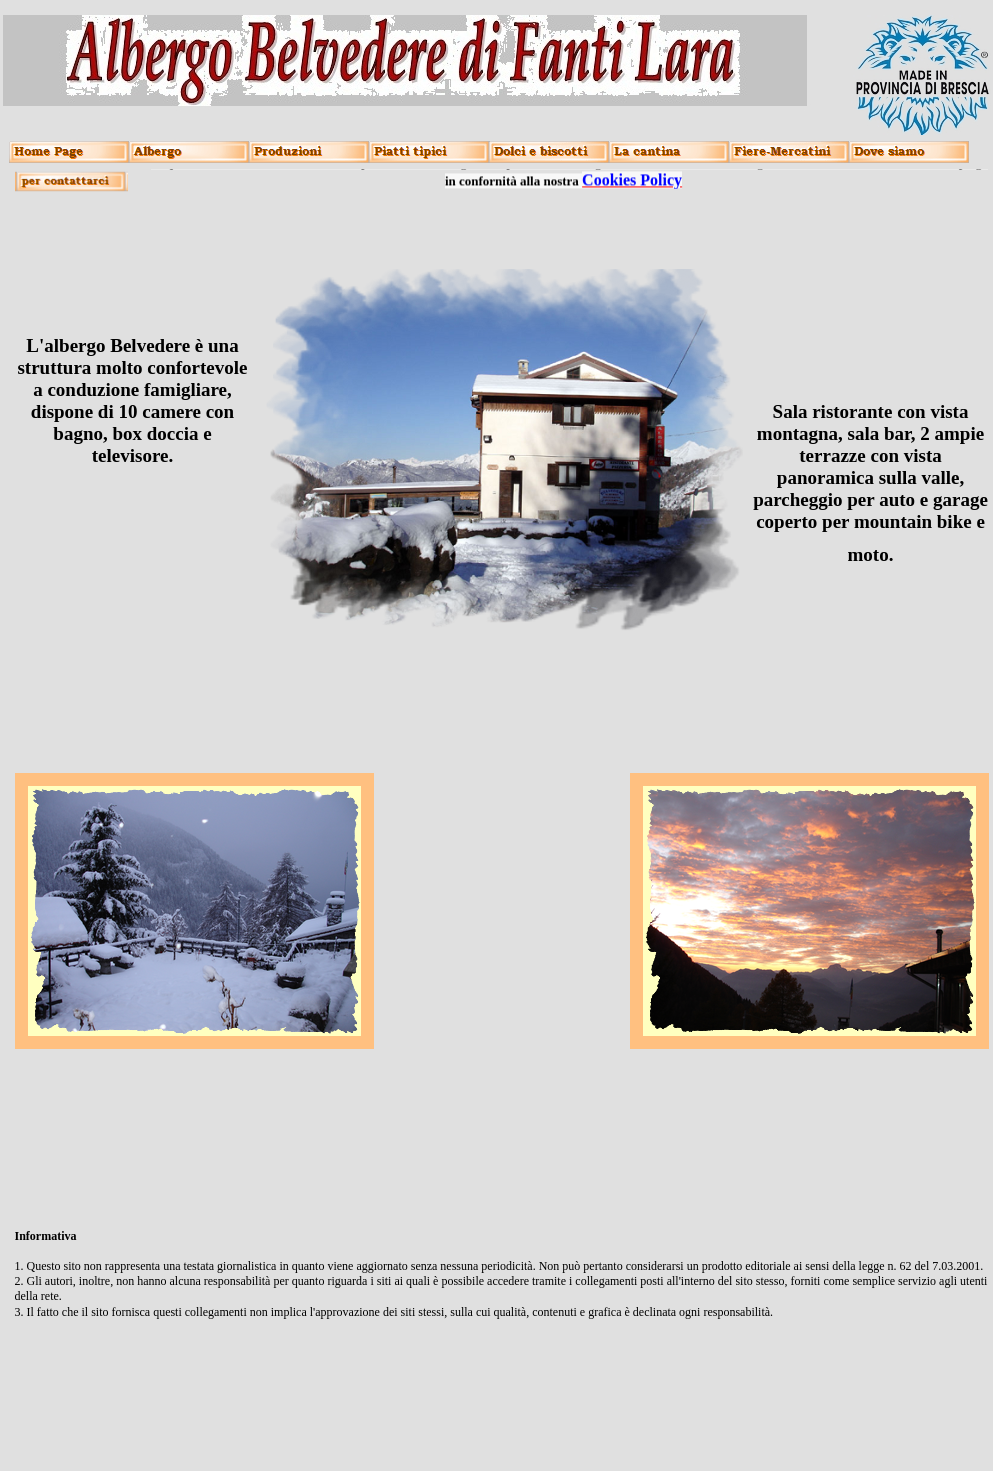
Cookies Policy (632, 177)
